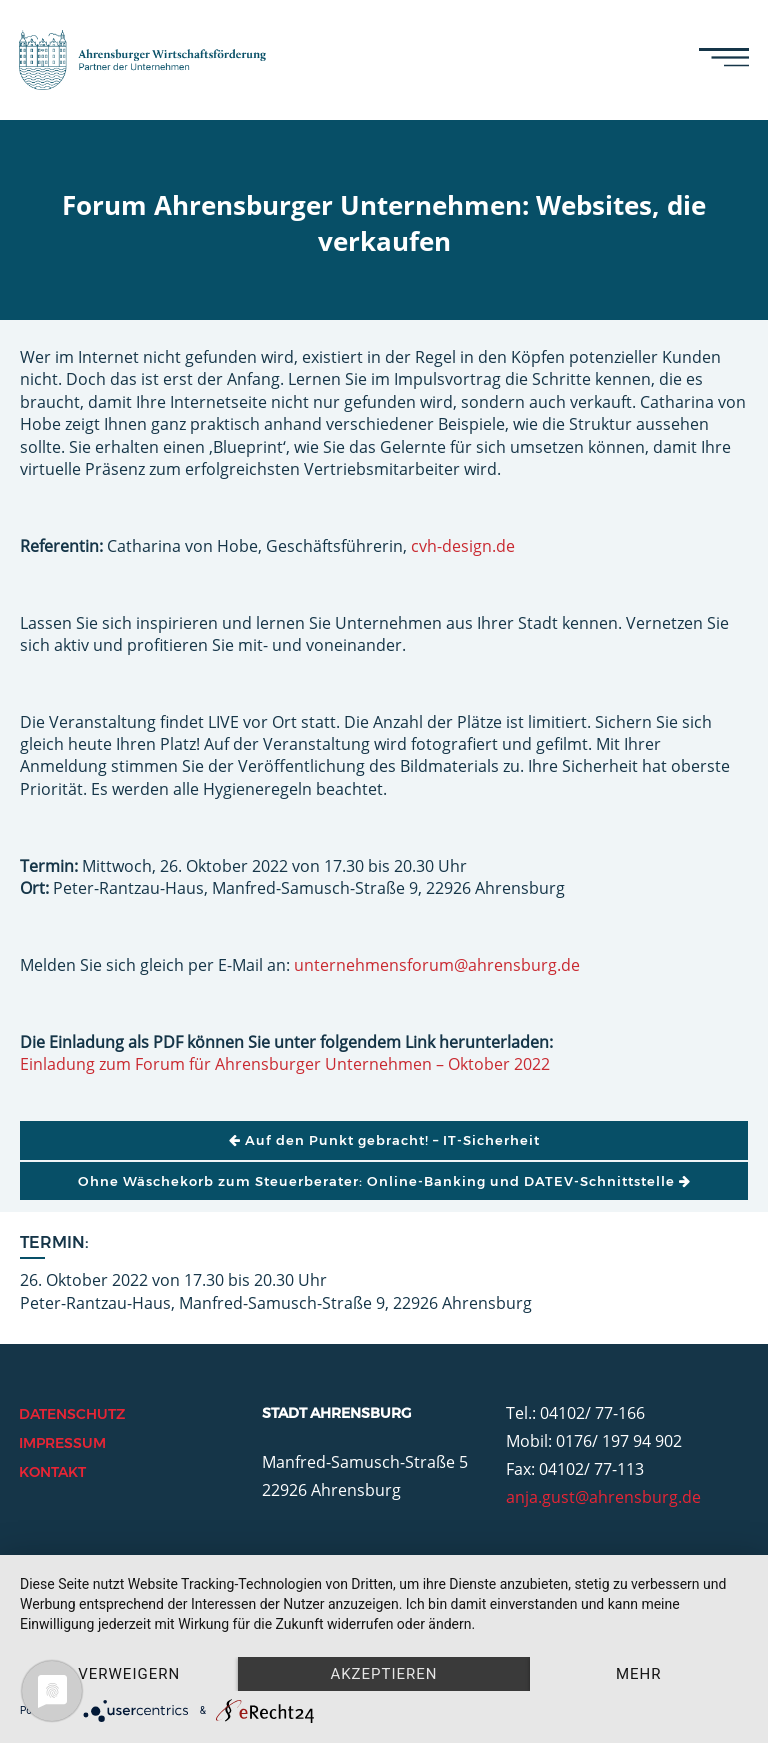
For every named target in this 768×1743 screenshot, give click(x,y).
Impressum (62, 1443)
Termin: (54, 1242)
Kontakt (52, 1472)
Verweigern (129, 1674)
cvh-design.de (463, 546)
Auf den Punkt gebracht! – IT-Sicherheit (384, 1140)
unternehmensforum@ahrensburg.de (437, 965)
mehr (639, 1674)
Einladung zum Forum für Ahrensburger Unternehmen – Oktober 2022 (285, 1064)
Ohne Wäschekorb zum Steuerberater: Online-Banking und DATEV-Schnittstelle (384, 1181)
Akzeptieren (383, 1674)
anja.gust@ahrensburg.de (603, 1497)
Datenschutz (72, 1414)
